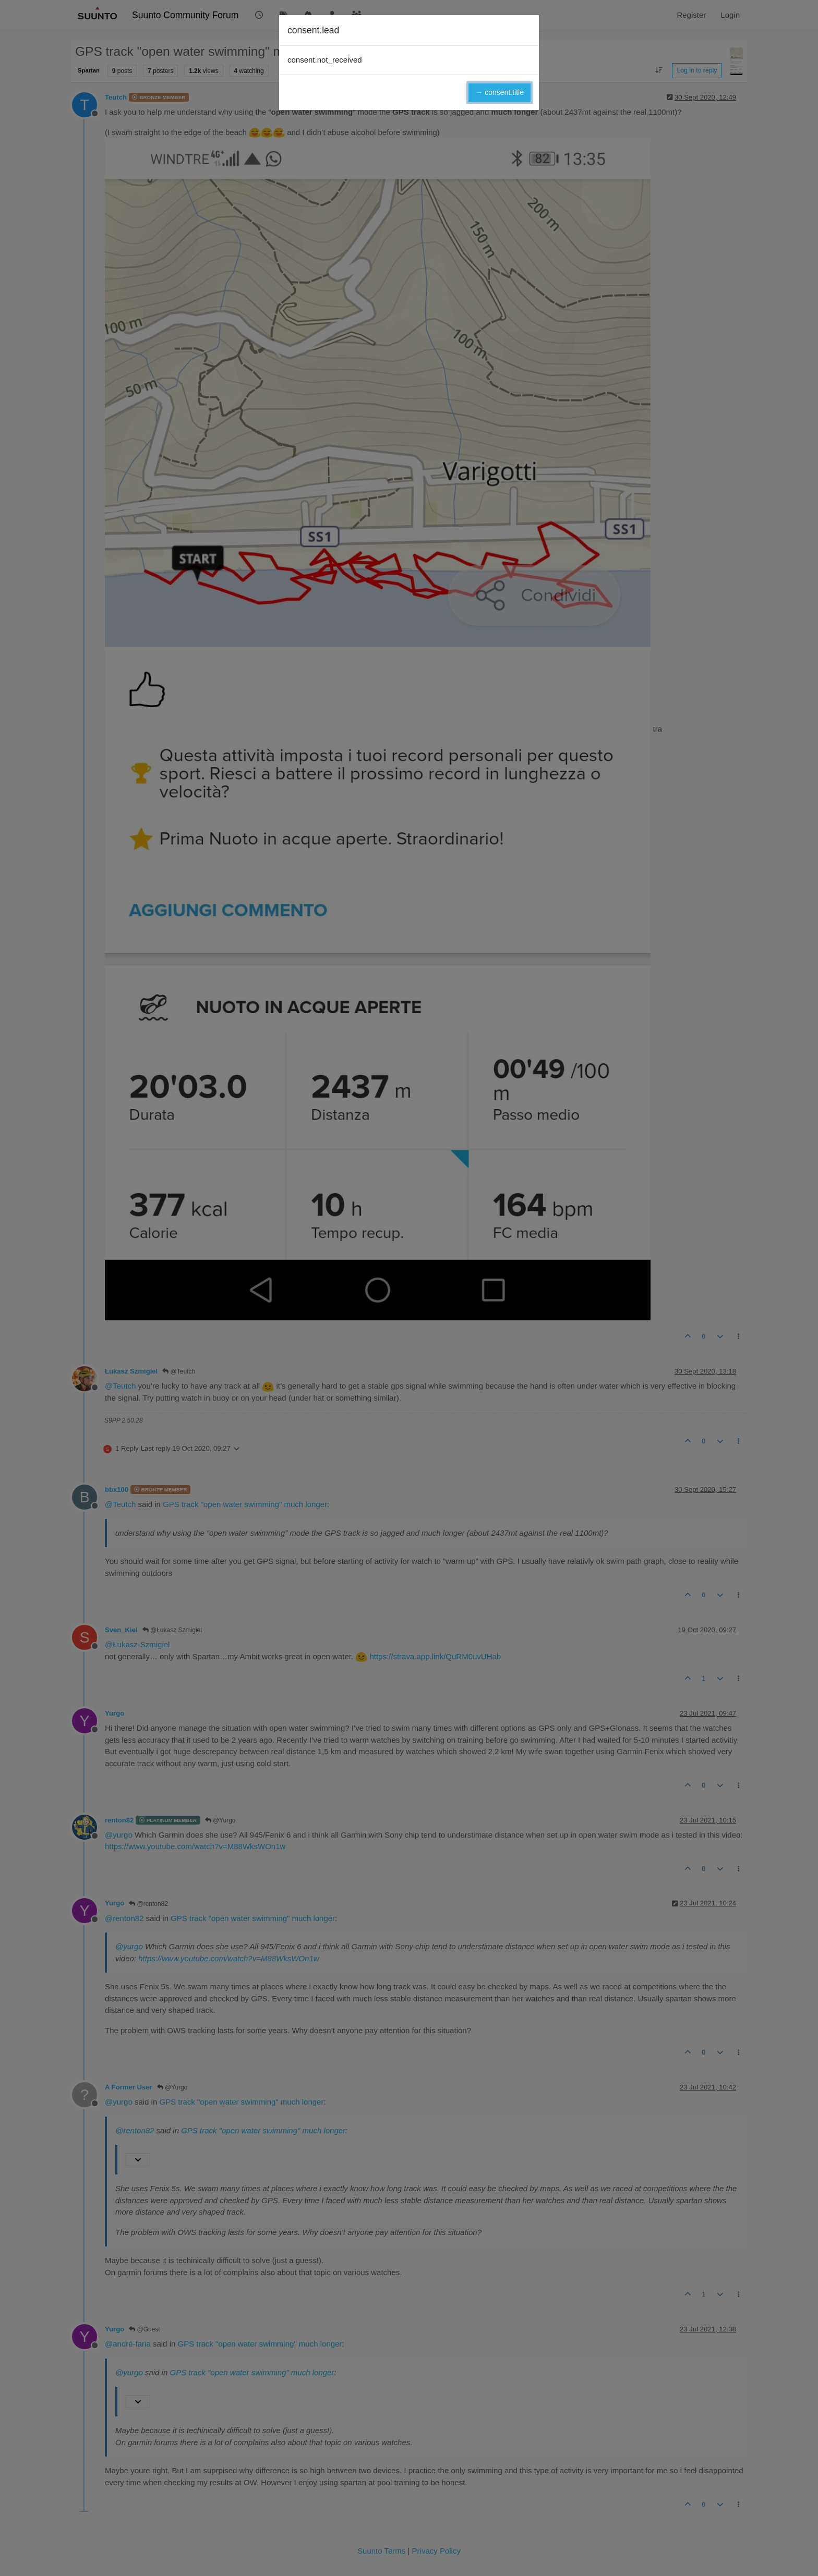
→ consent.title (499, 92)
